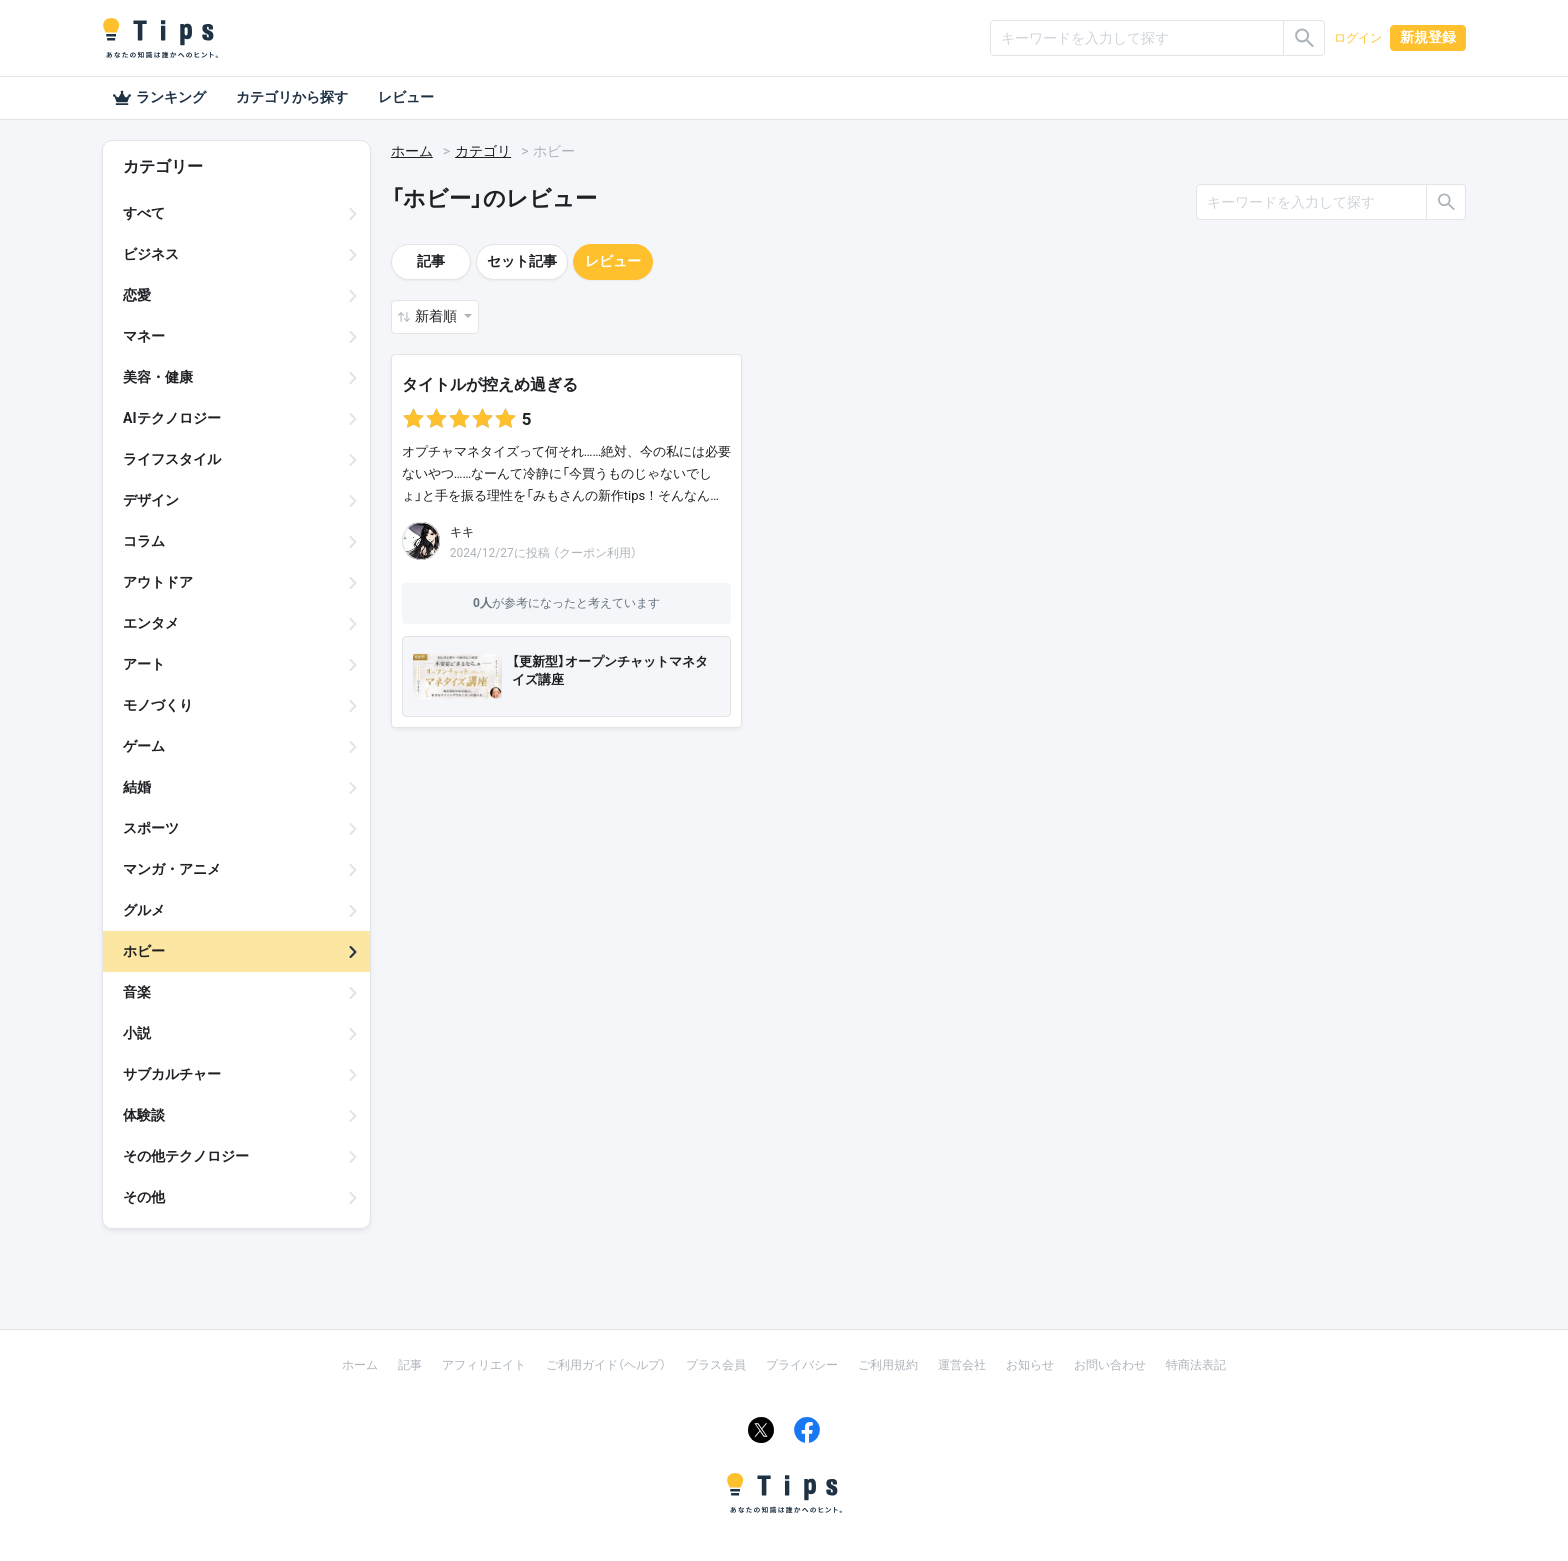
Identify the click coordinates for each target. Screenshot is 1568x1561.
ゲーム (144, 746)
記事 (431, 261)
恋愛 (137, 295)
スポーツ (151, 828)
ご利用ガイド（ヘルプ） (606, 1365)
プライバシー (802, 1365)
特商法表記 (1196, 1365)
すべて (144, 213)
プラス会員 (716, 1365)
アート (144, 664)
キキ (462, 532)
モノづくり (158, 705)
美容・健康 (158, 377)
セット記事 (522, 261)
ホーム (412, 151)
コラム (144, 541)
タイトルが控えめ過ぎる (490, 384)
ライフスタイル (172, 459)
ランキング (159, 98)
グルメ (144, 910)
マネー (144, 336)
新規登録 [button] (1428, 37)
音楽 (137, 992)
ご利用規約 (888, 1365)
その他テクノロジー (186, 1156)
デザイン (151, 500)
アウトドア (158, 582)
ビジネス (151, 254)
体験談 (144, 1115)
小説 (137, 1033)
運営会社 (962, 1365)
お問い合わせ (1110, 1365)
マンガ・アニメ (172, 869)
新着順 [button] (437, 316)
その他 (144, 1197)
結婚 (137, 787)
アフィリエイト (484, 1365)
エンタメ (151, 623)
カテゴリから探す (292, 97)
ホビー (144, 951)
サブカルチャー (172, 1074)
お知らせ (1030, 1365)
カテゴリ (483, 151)
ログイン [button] (1358, 38)
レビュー (406, 97)
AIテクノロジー (172, 418)
